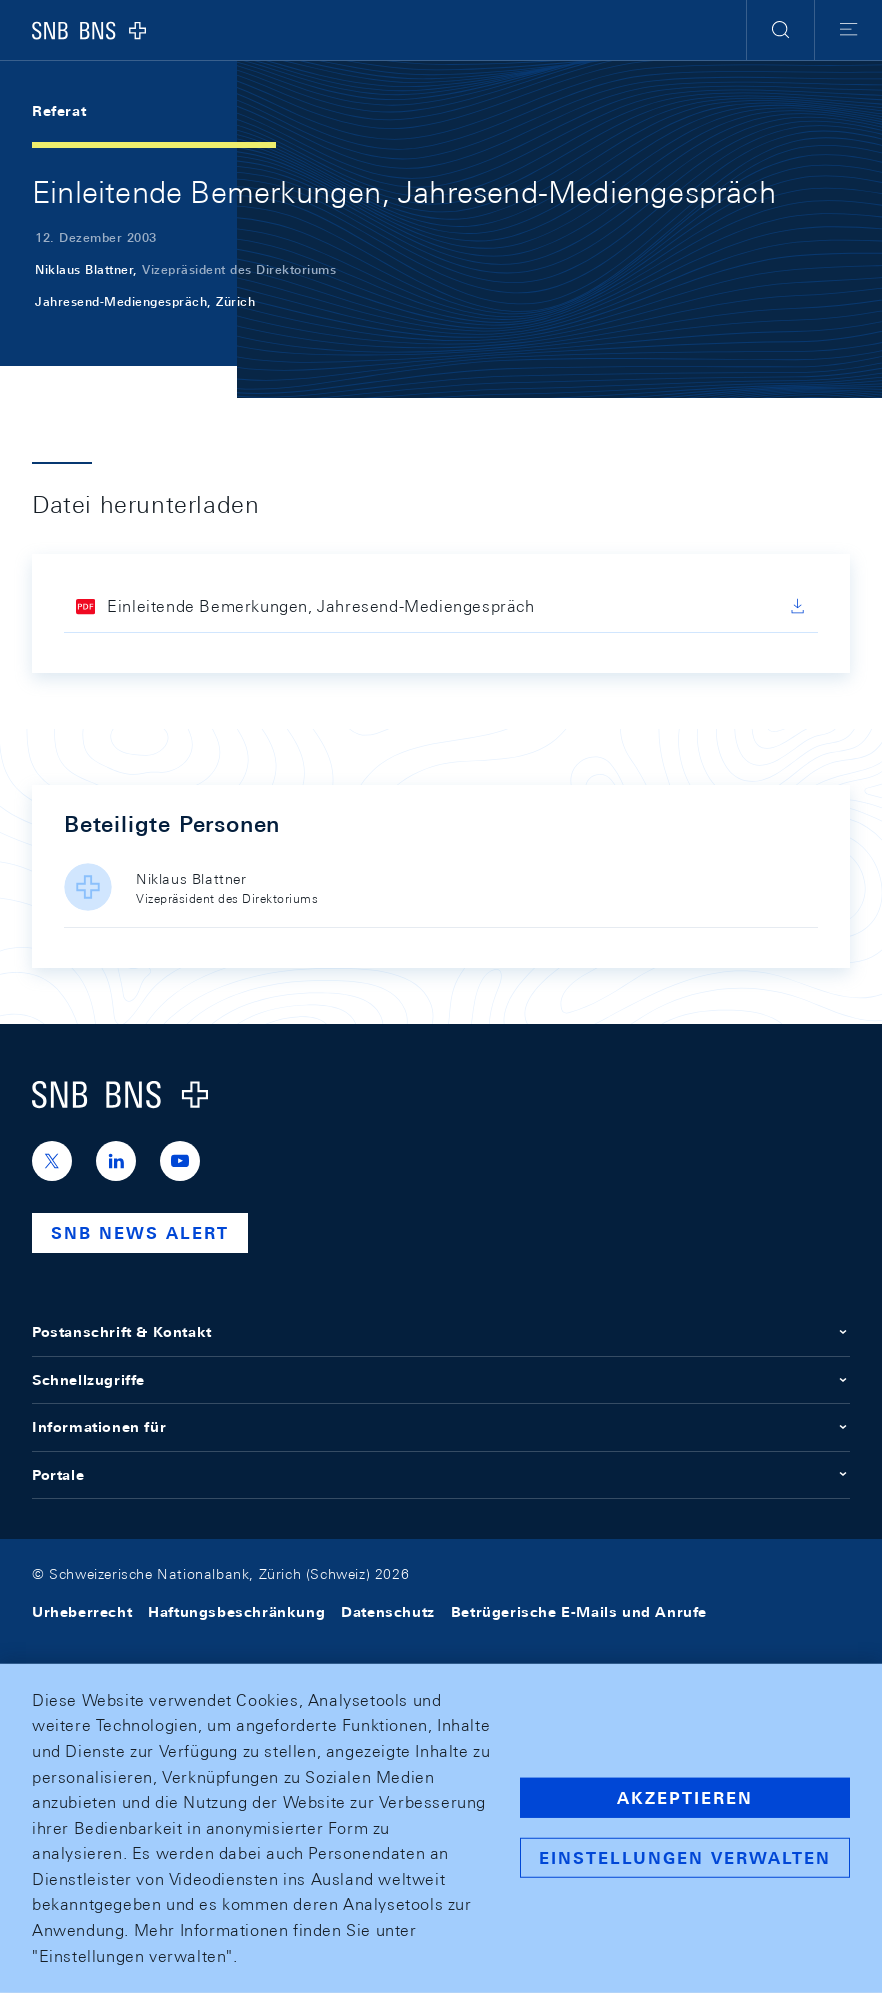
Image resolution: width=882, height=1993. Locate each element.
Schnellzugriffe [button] (441, 1380)
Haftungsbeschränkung (236, 1612)
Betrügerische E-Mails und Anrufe (579, 1612)
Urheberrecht (82, 1612)
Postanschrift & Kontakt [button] (441, 1332)
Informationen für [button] (441, 1427)
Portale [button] (441, 1475)
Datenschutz (388, 1612)
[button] (780, 30)
